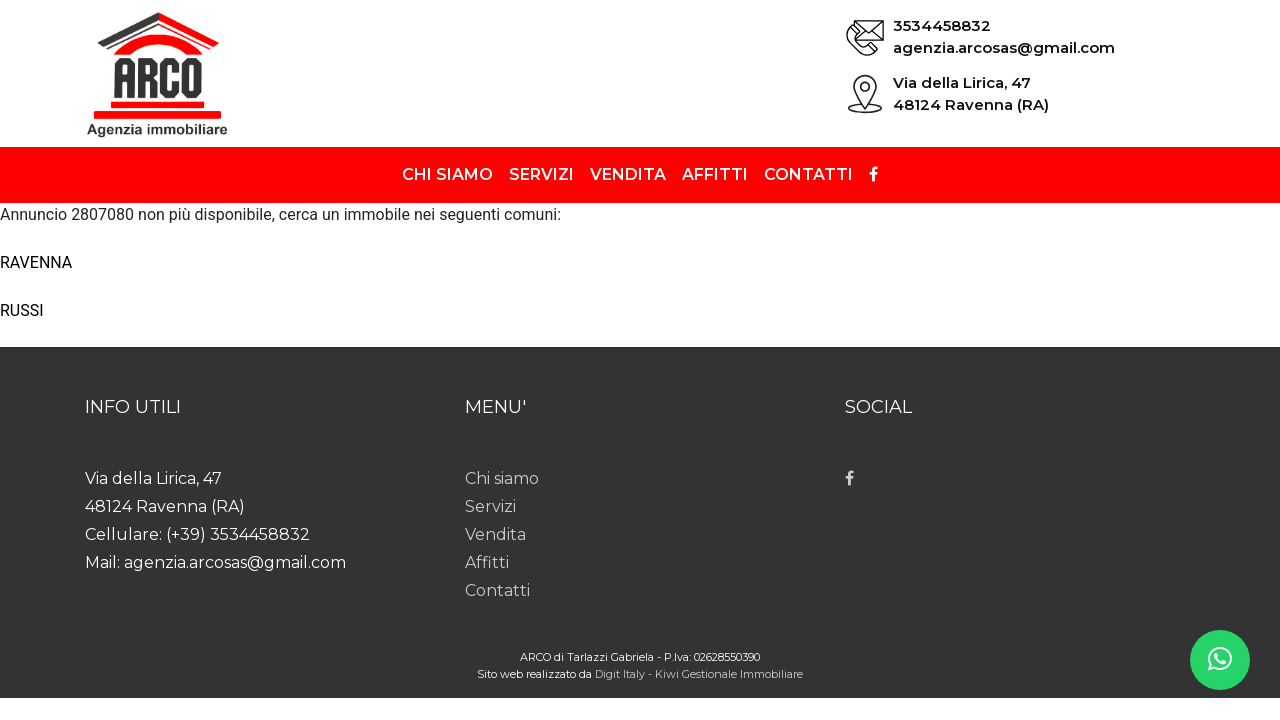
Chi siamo (447, 174)
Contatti (808, 174)
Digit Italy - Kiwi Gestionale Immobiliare (699, 674)
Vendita (628, 174)
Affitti (715, 174)
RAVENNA (36, 262)
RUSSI (22, 310)
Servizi (541, 174)
